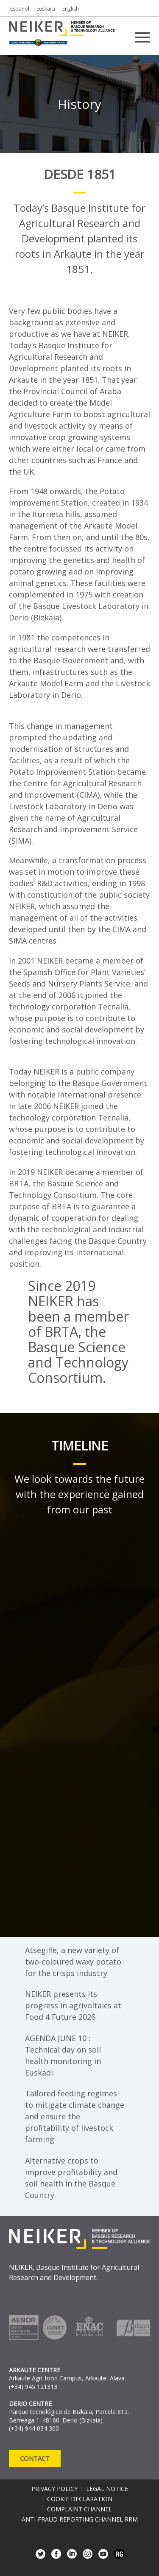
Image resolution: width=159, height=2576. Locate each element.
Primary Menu (142, 37)
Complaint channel (79, 2509)
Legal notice (107, 2489)
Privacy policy (54, 2489)
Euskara (45, 8)
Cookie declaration (79, 2499)
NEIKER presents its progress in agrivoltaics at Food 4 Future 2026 (73, 2005)
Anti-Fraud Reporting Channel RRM (80, 2519)
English (70, 8)
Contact (35, 2458)
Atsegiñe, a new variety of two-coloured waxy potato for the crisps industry (73, 1961)
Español (19, 8)
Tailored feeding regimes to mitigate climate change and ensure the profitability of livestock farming (74, 2116)
